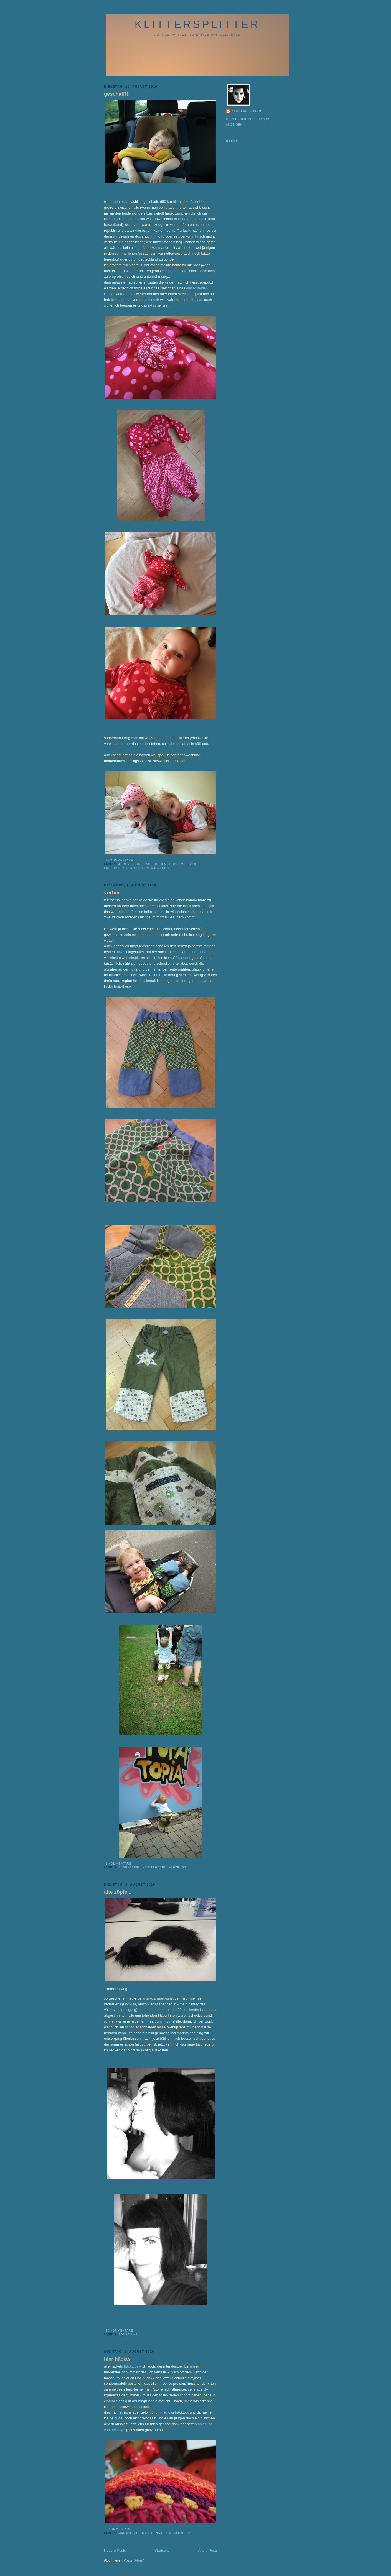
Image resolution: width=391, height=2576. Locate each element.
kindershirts (116, 868)
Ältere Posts (208, 2550)
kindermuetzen (182, 864)
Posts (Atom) (133, 2560)
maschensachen (156, 2533)
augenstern (129, 864)
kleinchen (139, 868)
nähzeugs (160, 868)
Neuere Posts (115, 2550)
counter (232, 141)
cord (135, 738)
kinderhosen (154, 864)
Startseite (162, 2550)
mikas (121, 952)
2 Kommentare (118, 2529)
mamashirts (129, 2533)
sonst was (128, 2334)
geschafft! (116, 94)
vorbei (111, 892)
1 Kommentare (118, 1863)
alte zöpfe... (117, 1892)
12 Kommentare (119, 860)
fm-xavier (183, 958)
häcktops (131, 2366)
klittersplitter (197, 24)
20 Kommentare (119, 2330)
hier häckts (117, 2359)
